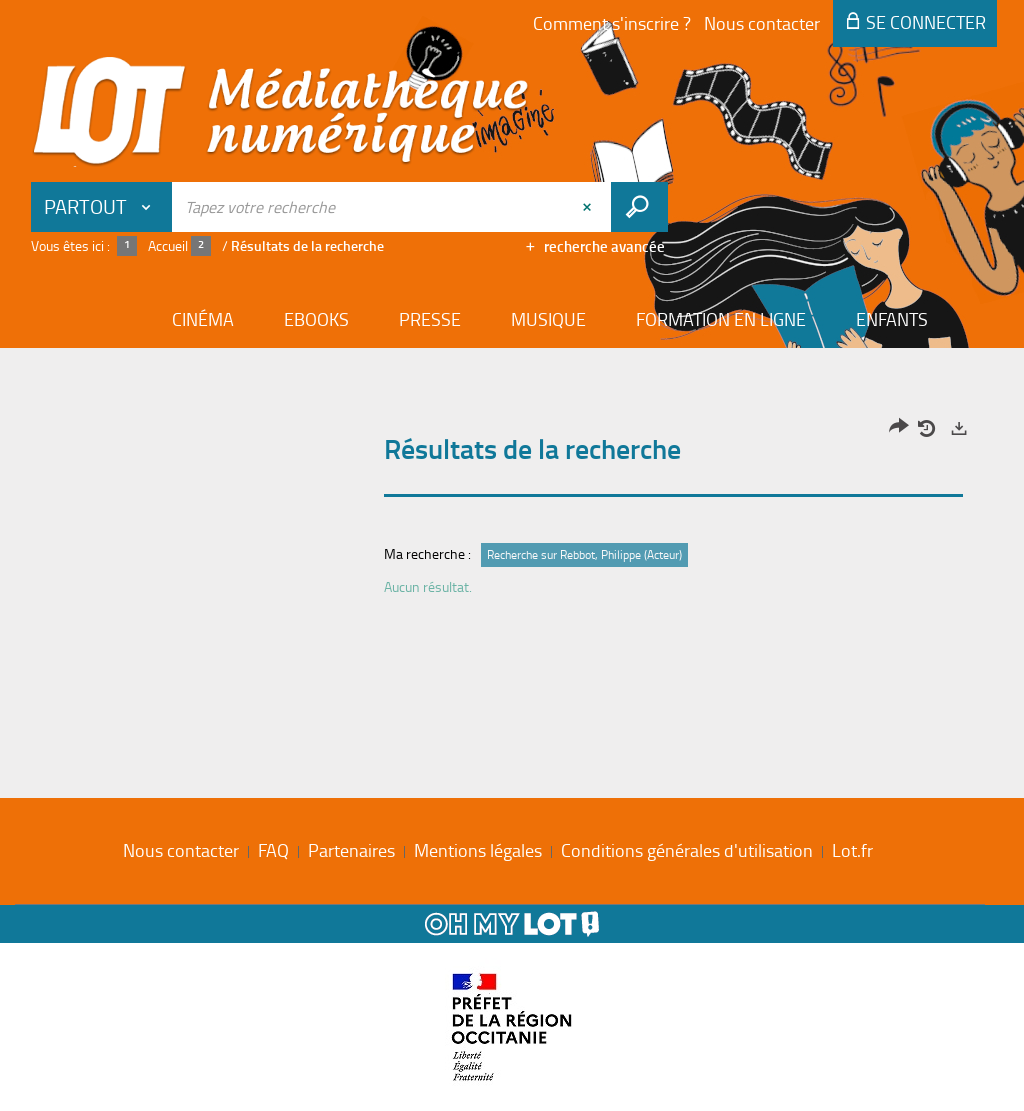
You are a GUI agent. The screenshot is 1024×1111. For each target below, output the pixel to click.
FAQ (273, 850)
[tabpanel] (512, 512)
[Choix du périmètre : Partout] (102, 207)
